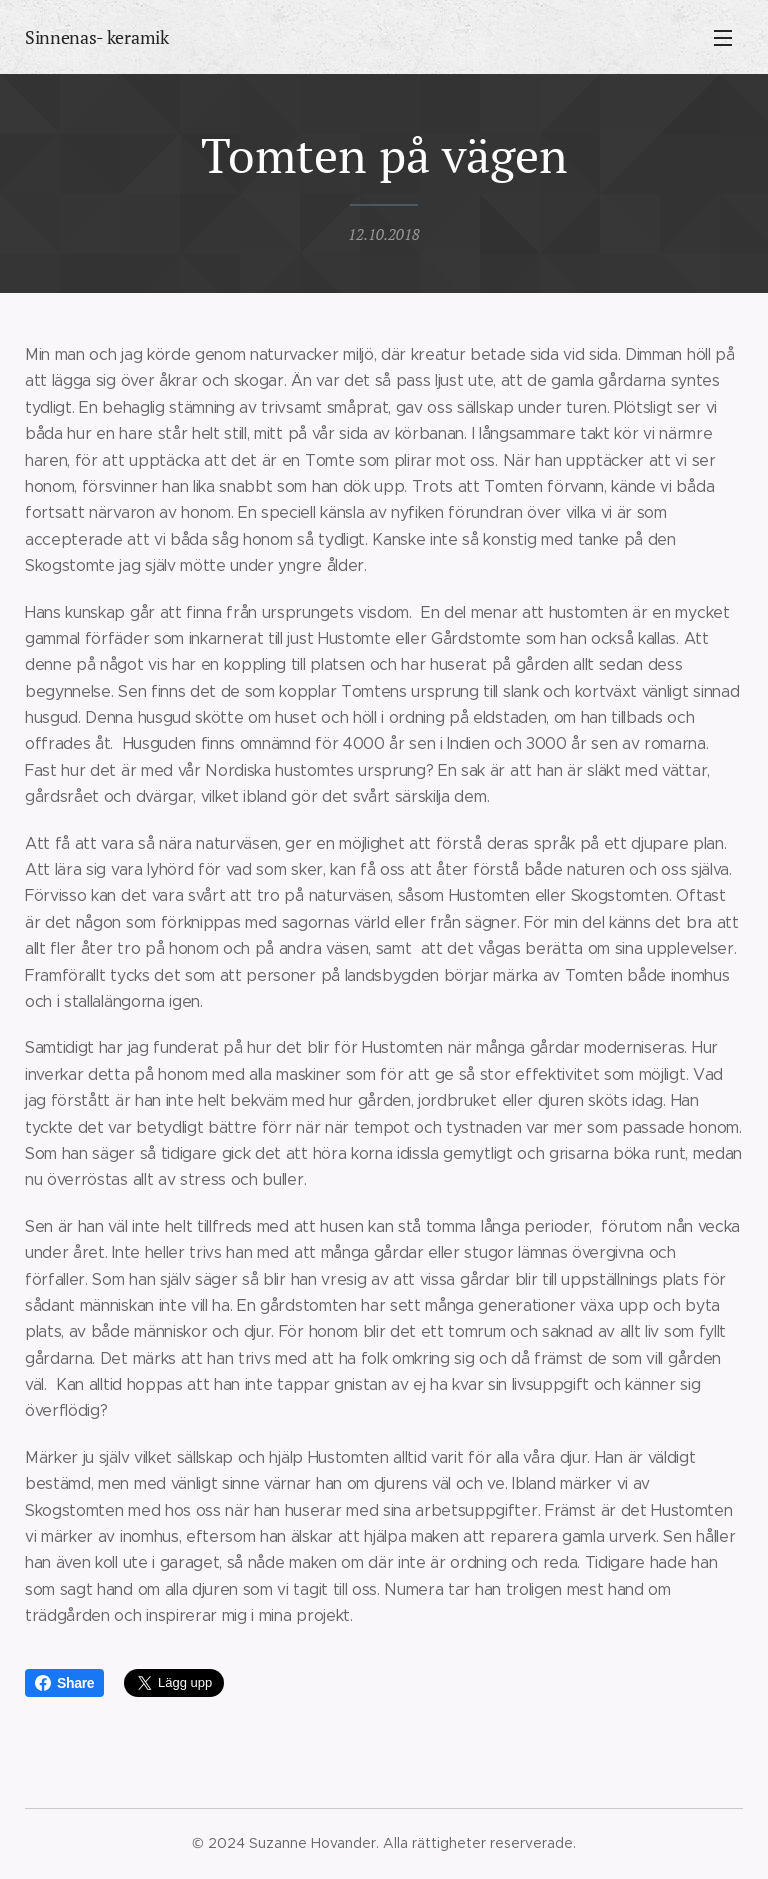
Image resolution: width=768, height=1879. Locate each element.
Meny (723, 38)
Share (64, 1683)
